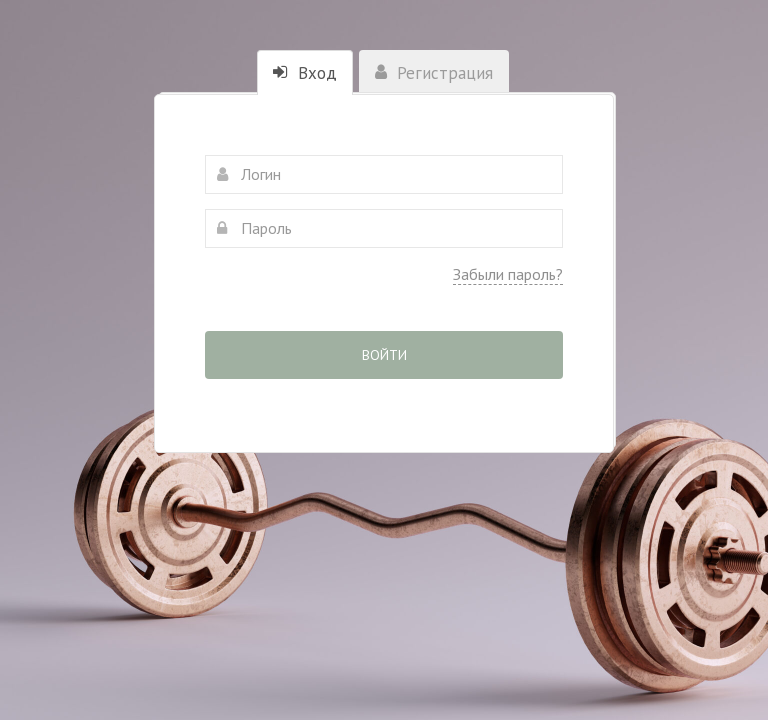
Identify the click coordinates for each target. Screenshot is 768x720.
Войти (384, 355)
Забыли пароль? (508, 274)
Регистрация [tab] (434, 73)
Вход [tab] (305, 73)
